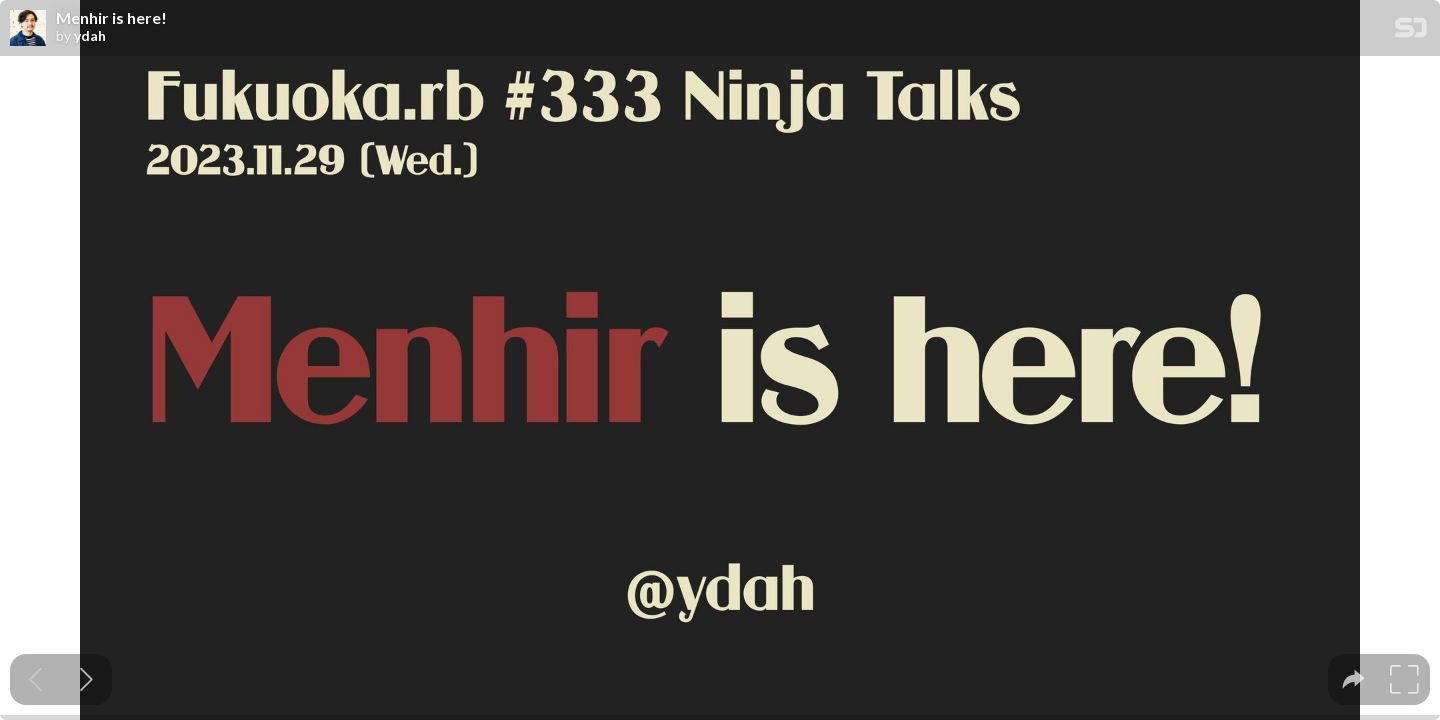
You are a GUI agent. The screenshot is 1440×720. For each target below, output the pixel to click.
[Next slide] (86, 679)
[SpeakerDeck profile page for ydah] (28, 29)
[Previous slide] (35, 679)
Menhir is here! (111, 18)
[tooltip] (1353, 679)
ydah (90, 36)
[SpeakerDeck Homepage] (1411, 31)
